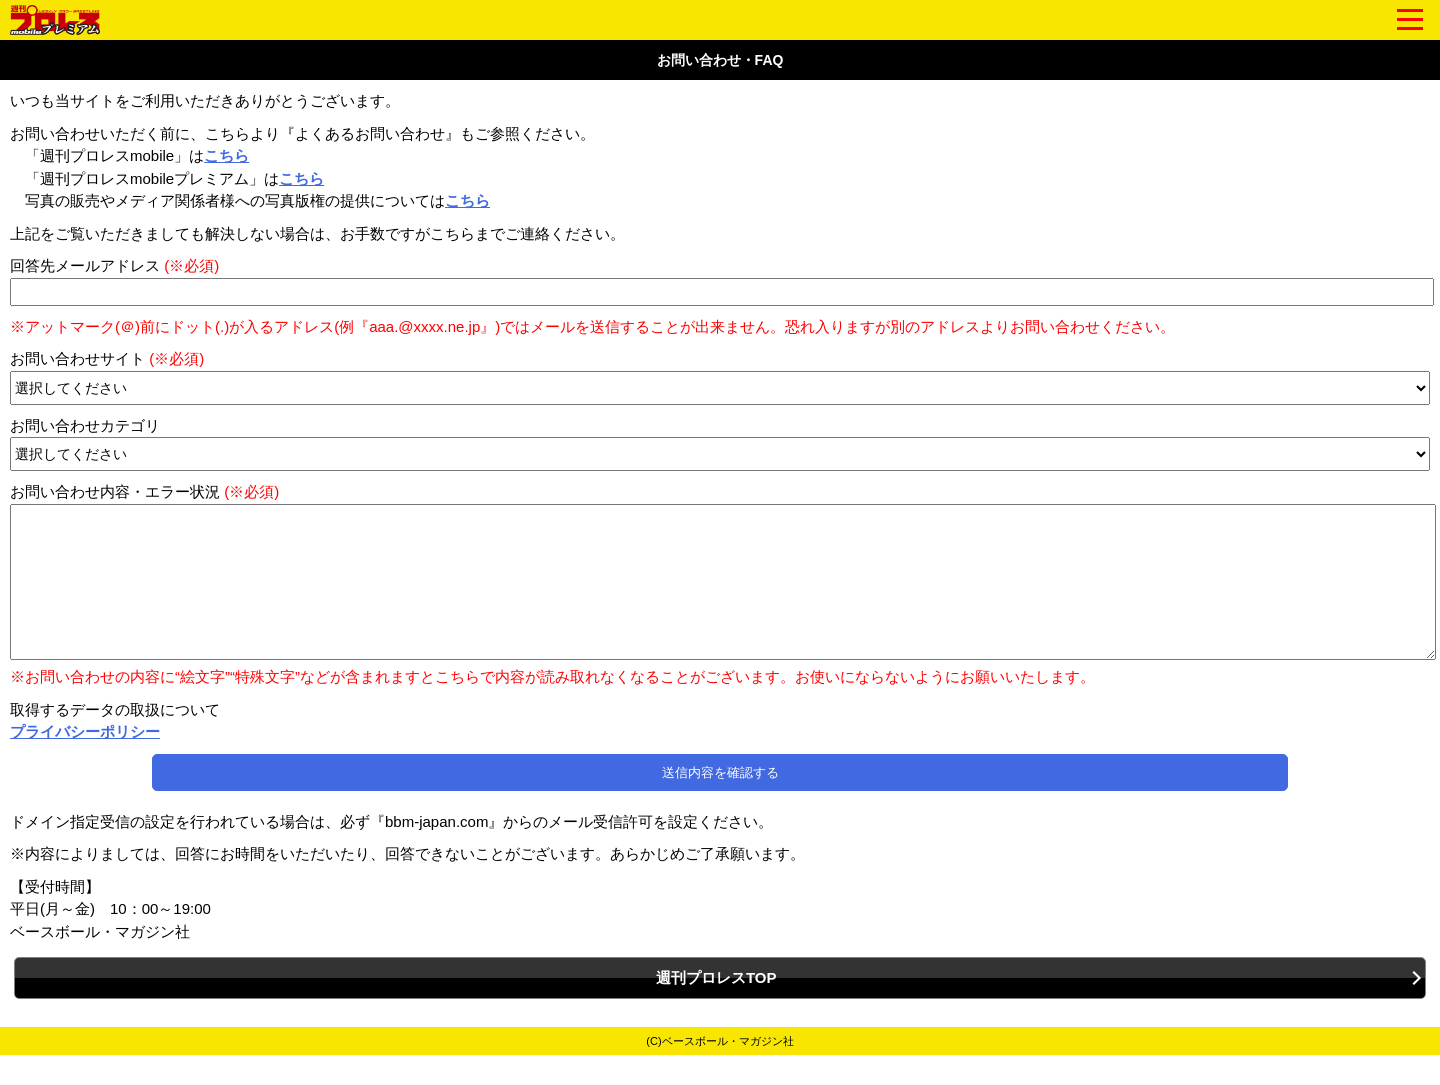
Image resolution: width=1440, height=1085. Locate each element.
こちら (226, 155)
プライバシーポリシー (85, 761)
